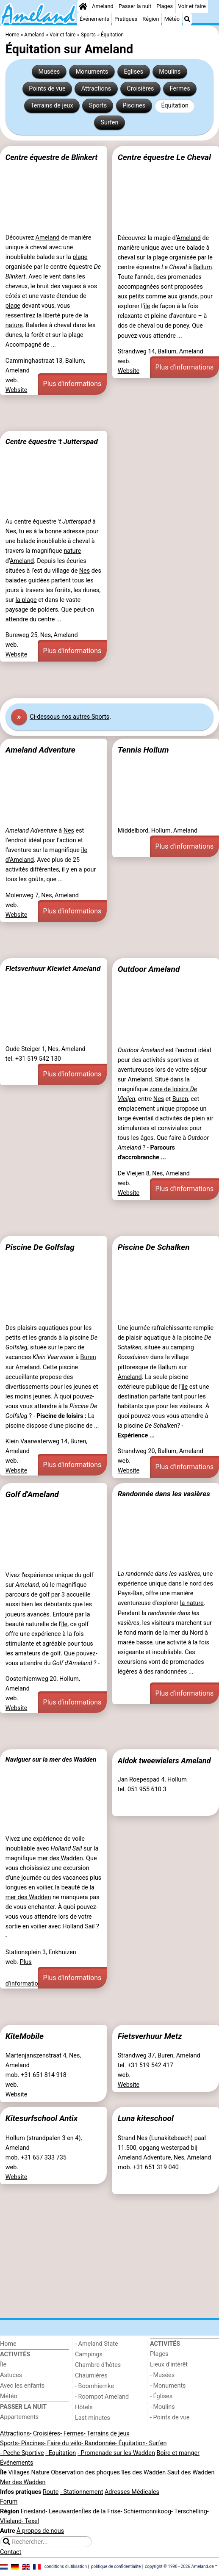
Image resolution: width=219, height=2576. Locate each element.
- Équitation (130, 2443)
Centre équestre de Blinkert (52, 157)
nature (14, 325)
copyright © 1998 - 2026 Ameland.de (179, 2566)
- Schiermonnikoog (145, 2511)
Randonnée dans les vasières (164, 1493)
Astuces (11, 2375)
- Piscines (31, 2443)
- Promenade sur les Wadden (116, 2453)
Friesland (33, 2511)
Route (50, 2492)
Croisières (140, 88)
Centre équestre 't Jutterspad (52, 441)
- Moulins (162, 2407)
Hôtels (84, 2407)
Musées (49, 71)
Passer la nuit (135, 6)
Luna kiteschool (146, 2118)
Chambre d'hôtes (98, 2365)
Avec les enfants (22, 2385)
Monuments (91, 71)
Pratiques (125, 19)
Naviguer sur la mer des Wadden (51, 1759)
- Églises (161, 2396)
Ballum (202, 267)
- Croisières (45, 2433)
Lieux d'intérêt (169, 2364)
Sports (98, 105)
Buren (180, 1099)
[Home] (83, 6)
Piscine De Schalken (154, 1247)
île (147, 306)
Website (17, 390)
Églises (134, 71)
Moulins (169, 71)
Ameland (103, 6)
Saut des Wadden (191, 2472)
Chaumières (91, 2375)
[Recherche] (187, 19)
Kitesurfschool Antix (42, 2118)
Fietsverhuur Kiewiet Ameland (53, 968)
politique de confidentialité (116, 2566)
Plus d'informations (72, 384)
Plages (164, 6)
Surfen (110, 122)
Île (3, 2364)
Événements (94, 19)
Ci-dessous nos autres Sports (69, 716)
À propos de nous (40, 2531)
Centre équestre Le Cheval (164, 157)
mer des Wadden (60, 1858)
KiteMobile (25, 2036)
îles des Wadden (144, 2472)
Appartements (19, 2417)
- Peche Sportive (22, 2453)
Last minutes (92, 2418)
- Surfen (156, 2443)
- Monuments (168, 2385)
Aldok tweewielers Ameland (164, 1760)
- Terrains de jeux (107, 2433)
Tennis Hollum (143, 750)
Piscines (133, 105)
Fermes (180, 88)
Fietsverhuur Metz (150, 2036)
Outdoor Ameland (149, 969)
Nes (11, 531)
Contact (10, 2552)
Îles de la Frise (101, 2511)
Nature (40, 2472)
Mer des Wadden (23, 2482)
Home (8, 2343)
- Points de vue (170, 2417)
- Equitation (60, 2453)
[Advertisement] (109, 412)
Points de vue (47, 88)
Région (150, 19)
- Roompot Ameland (102, 2396)
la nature (192, 1603)
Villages (19, 2472)
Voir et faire (191, 6)
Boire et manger (178, 2453)
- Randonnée (98, 2443)
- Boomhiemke (94, 2386)
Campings (89, 2354)
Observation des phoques (85, 2472)
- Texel (30, 2521)
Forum (8, 2501)
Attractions (96, 88)
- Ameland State (96, 2343)
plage (79, 257)
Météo (172, 19)
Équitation (175, 105)
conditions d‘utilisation (65, 2566)
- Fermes (72, 2433)
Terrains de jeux (51, 105)
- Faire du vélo (62, 2443)
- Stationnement (81, 2492)
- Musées (162, 2375)
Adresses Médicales (132, 2492)
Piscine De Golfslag (40, 1247)
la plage (26, 600)
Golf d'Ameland (32, 1494)
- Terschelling (189, 2511)
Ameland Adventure (40, 750)
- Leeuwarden (63, 2511)
